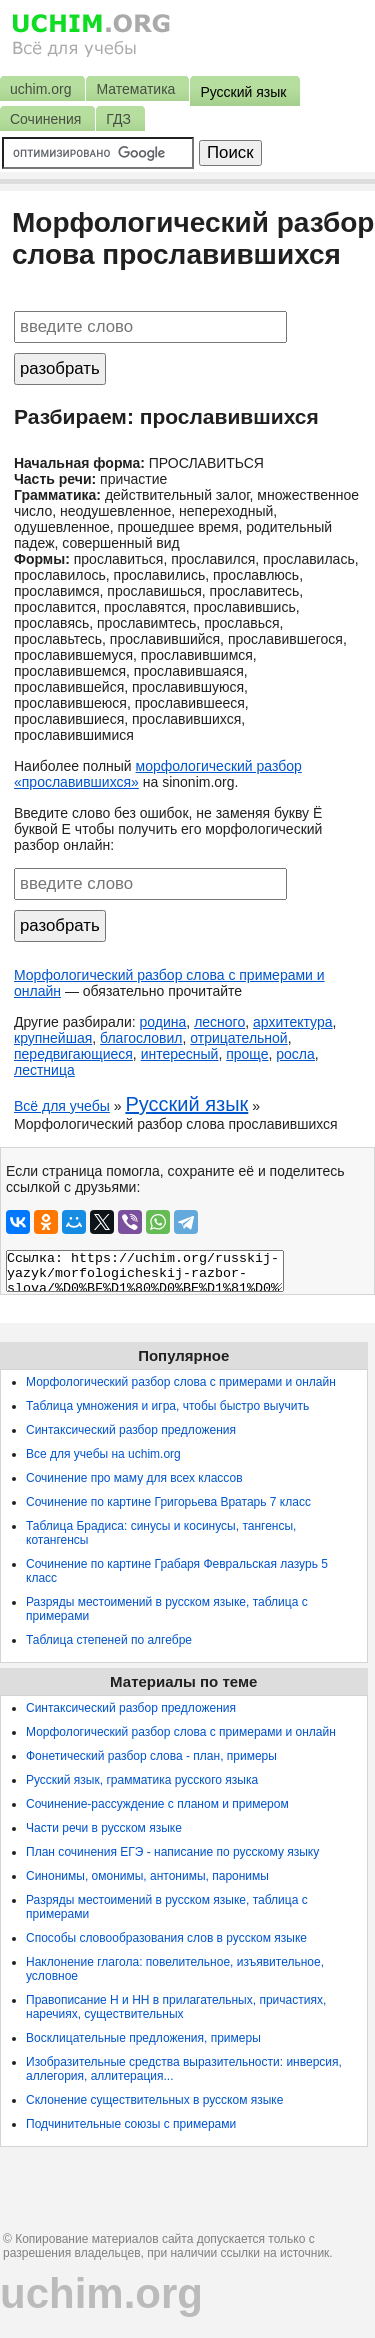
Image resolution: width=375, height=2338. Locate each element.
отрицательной (238, 1038)
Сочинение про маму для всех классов (134, 1478)
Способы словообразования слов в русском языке (166, 1938)
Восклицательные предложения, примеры (143, 2038)
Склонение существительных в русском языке (154, 2100)
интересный (180, 1054)
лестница (44, 1070)
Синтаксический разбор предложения (131, 1430)
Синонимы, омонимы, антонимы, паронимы (147, 1876)
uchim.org (101, 2293)
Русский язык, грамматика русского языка (142, 1780)
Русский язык (186, 1104)
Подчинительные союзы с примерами (131, 2124)
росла (295, 1054)
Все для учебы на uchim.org (103, 1454)
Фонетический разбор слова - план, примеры (151, 1756)
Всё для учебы (62, 1106)
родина (163, 1022)
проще (247, 1054)
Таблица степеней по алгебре (109, 1640)
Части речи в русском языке (104, 1828)
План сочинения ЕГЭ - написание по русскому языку (172, 1852)
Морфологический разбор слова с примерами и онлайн (181, 1382)
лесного (219, 1022)
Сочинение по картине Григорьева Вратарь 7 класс (168, 1502)
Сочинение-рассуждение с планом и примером (157, 1804)
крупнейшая (53, 1038)
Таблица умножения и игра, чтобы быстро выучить (167, 1406)
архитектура (293, 1022)
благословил (141, 1038)
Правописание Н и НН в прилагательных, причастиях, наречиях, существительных (176, 2007)
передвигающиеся (73, 1054)
